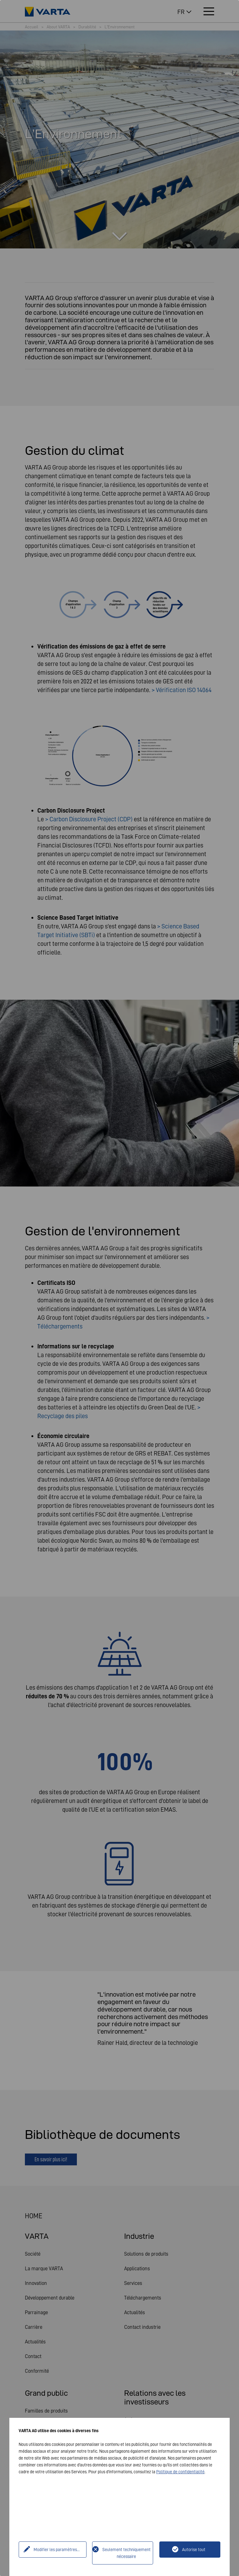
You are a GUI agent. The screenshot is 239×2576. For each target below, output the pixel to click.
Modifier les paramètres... (56, 2549)
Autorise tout (193, 2549)
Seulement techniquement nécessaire (126, 2553)
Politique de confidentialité (180, 2471)
